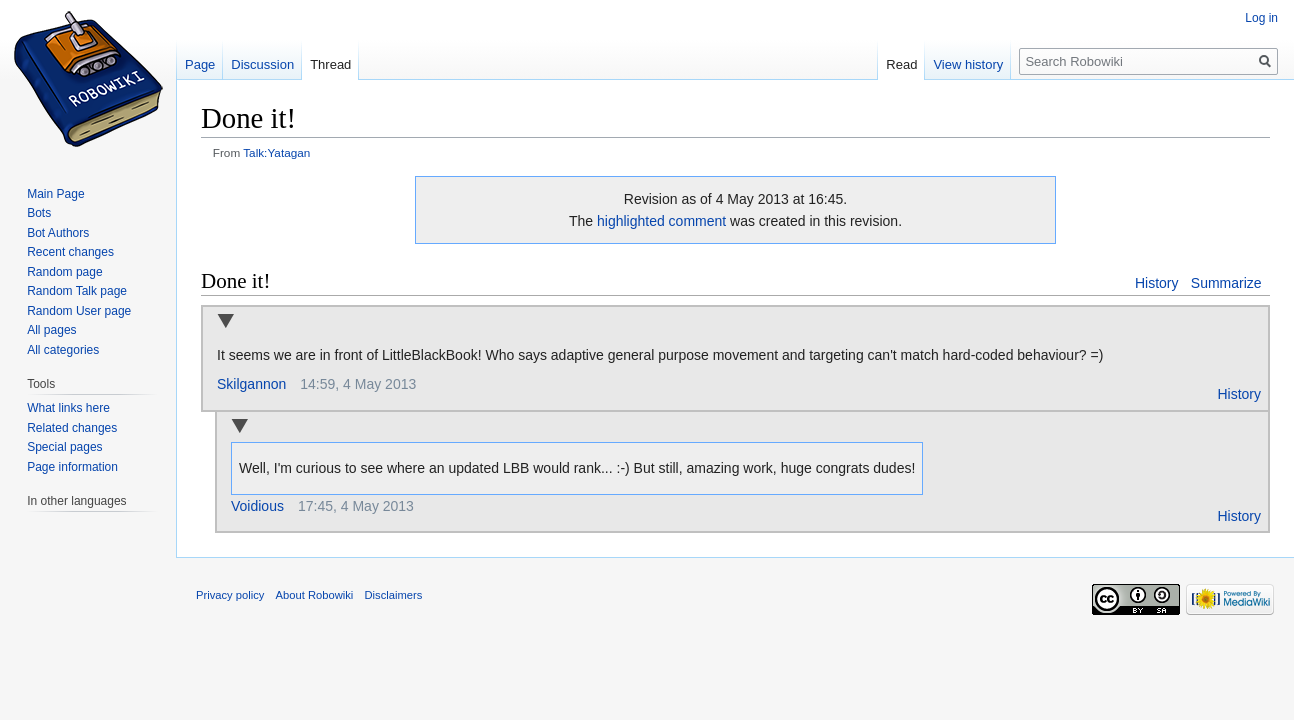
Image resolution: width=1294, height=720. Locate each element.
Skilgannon (251, 384)
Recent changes (70, 252)
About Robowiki (315, 595)
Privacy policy (230, 595)
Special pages (64, 447)
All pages (51, 330)
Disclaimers (394, 595)
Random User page (79, 311)
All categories (63, 350)
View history (968, 64)
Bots (39, 213)
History (1157, 283)
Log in (1261, 18)
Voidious (257, 506)
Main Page (55, 194)
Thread (330, 64)
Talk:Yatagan (276, 152)
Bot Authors (58, 233)
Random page (64, 272)
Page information (72, 467)
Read (901, 64)
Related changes (72, 428)
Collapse (225, 322)
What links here (68, 408)
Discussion (262, 64)
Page (200, 64)
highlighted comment (661, 221)
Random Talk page (77, 291)
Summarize (1226, 283)
